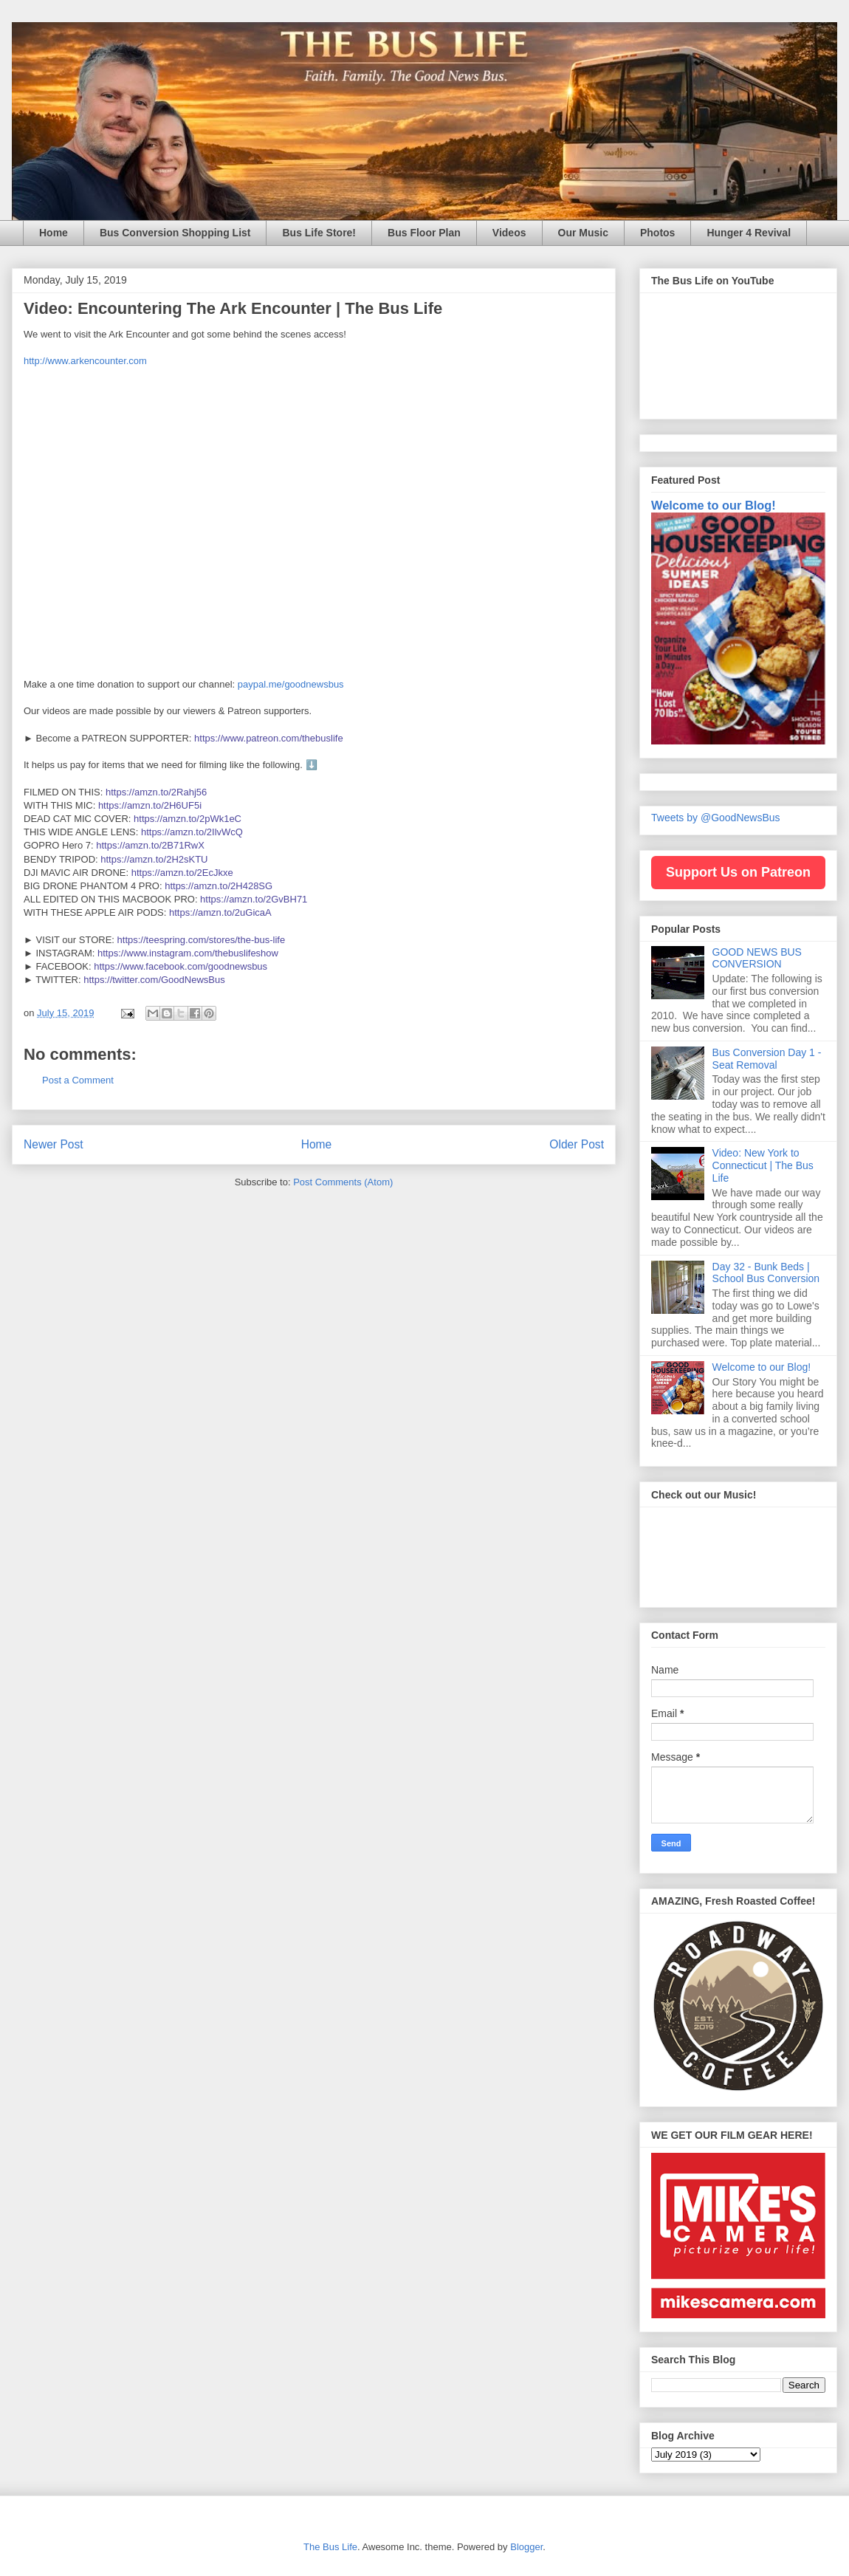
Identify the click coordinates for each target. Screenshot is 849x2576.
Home (53, 233)
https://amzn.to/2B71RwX (150, 845)
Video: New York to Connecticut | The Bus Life (763, 1165)
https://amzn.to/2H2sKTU (153, 859)
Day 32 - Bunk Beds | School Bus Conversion (766, 1273)
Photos (657, 233)
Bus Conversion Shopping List (175, 233)
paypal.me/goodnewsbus (291, 684)
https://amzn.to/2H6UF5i (150, 805)
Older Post (576, 1144)
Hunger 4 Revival (749, 233)
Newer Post (53, 1144)
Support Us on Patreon (738, 872)
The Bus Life (330, 2546)
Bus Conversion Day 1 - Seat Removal (767, 1058)
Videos (509, 233)
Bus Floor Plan (424, 233)
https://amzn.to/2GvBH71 (253, 899)
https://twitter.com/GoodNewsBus (153, 979)
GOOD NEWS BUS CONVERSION (757, 958)
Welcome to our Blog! (713, 505)
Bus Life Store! (319, 233)
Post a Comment (78, 1080)
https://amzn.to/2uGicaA (220, 912)
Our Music (583, 233)
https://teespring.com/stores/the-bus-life (201, 939)
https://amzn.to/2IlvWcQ (192, 831)
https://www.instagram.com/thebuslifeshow (187, 953)
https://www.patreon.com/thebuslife (268, 738)
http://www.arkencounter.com (85, 360)
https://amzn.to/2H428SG (218, 885)
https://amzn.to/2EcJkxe (182, 872)
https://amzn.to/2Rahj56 (156, 792)
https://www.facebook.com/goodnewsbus (180, 966)
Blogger (526, 2546)
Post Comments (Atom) (343, 1182)
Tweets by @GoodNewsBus (715, 817)
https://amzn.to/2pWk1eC (187, 818)
